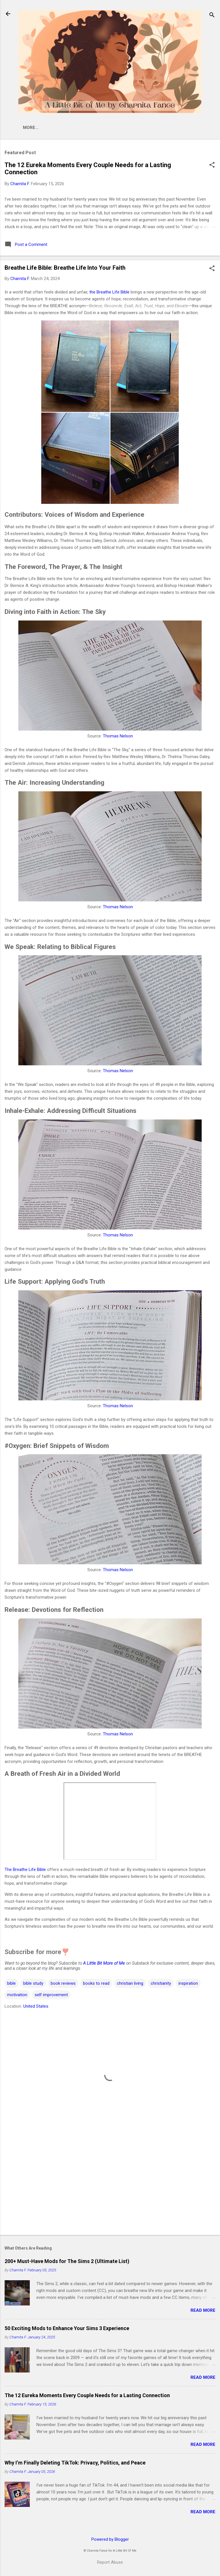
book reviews (63, 1984)
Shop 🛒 (64, 127)
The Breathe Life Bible (25, 1870)
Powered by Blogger (110, 2540)
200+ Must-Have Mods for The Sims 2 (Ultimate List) (67, 2262)
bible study (33, 1984)
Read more (202, 2311)
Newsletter (98, 127)
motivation (17, 1995)
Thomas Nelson (118, 737)
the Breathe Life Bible (109, 293)
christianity (161, 1984)
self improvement (51, 1995)
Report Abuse (110, 2563)
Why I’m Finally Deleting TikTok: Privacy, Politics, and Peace (75, 2464)
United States (35, 2007)
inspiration (188, 1984)
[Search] (212, 15)
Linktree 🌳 (136, 127)
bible (11, 1984)
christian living (130, 1984)
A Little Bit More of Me (104, 1964)
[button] (212, 167)
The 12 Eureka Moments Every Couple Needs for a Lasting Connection (87, 2396)
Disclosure (174, 127)
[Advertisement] (110, 2187)
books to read (96, 1984)
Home (38, 127)
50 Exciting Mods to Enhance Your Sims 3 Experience (67, 2329)
